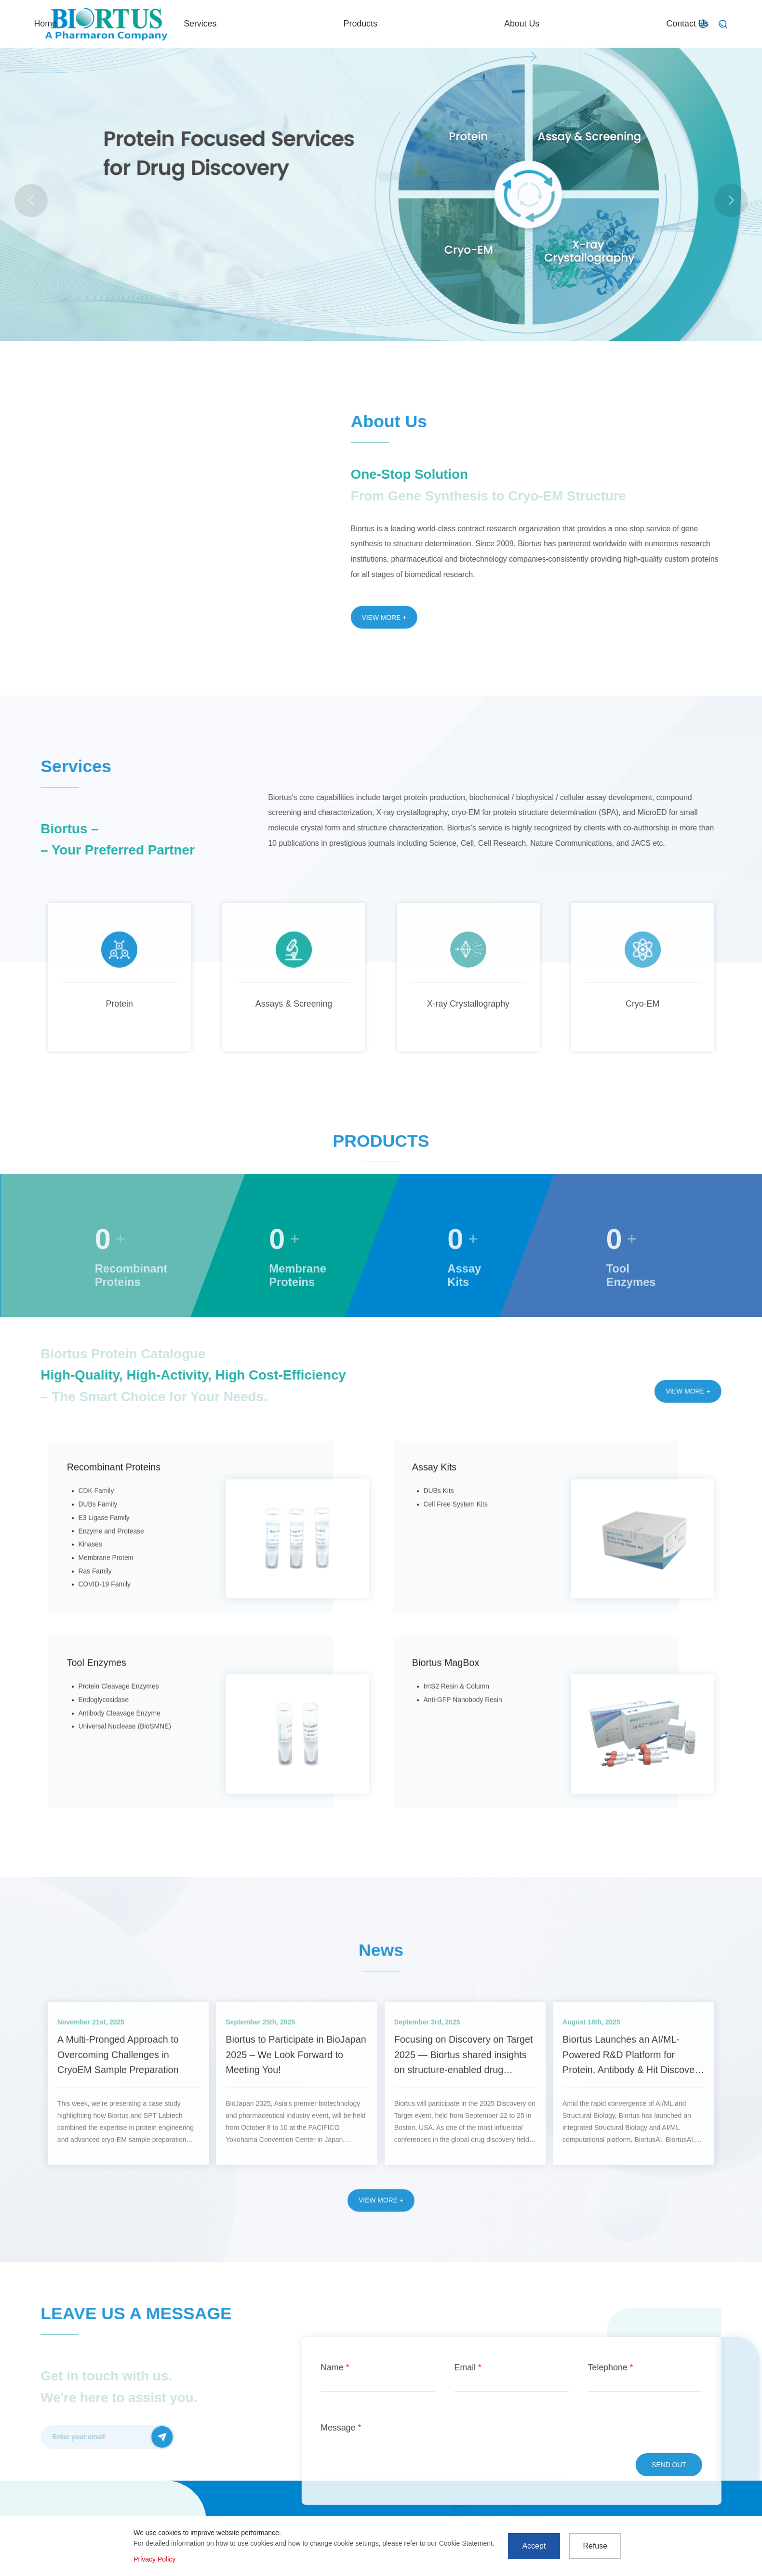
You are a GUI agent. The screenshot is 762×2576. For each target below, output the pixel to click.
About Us (559, 23)
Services (389, 23)
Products (474, 23)
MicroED (231, 232)
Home (310, 23)
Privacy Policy (154, 2559)
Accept (534, 2546)
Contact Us (649, 23)
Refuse (595, 2546)
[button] (731, 200)
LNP (259, 232)
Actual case (190, 232)
